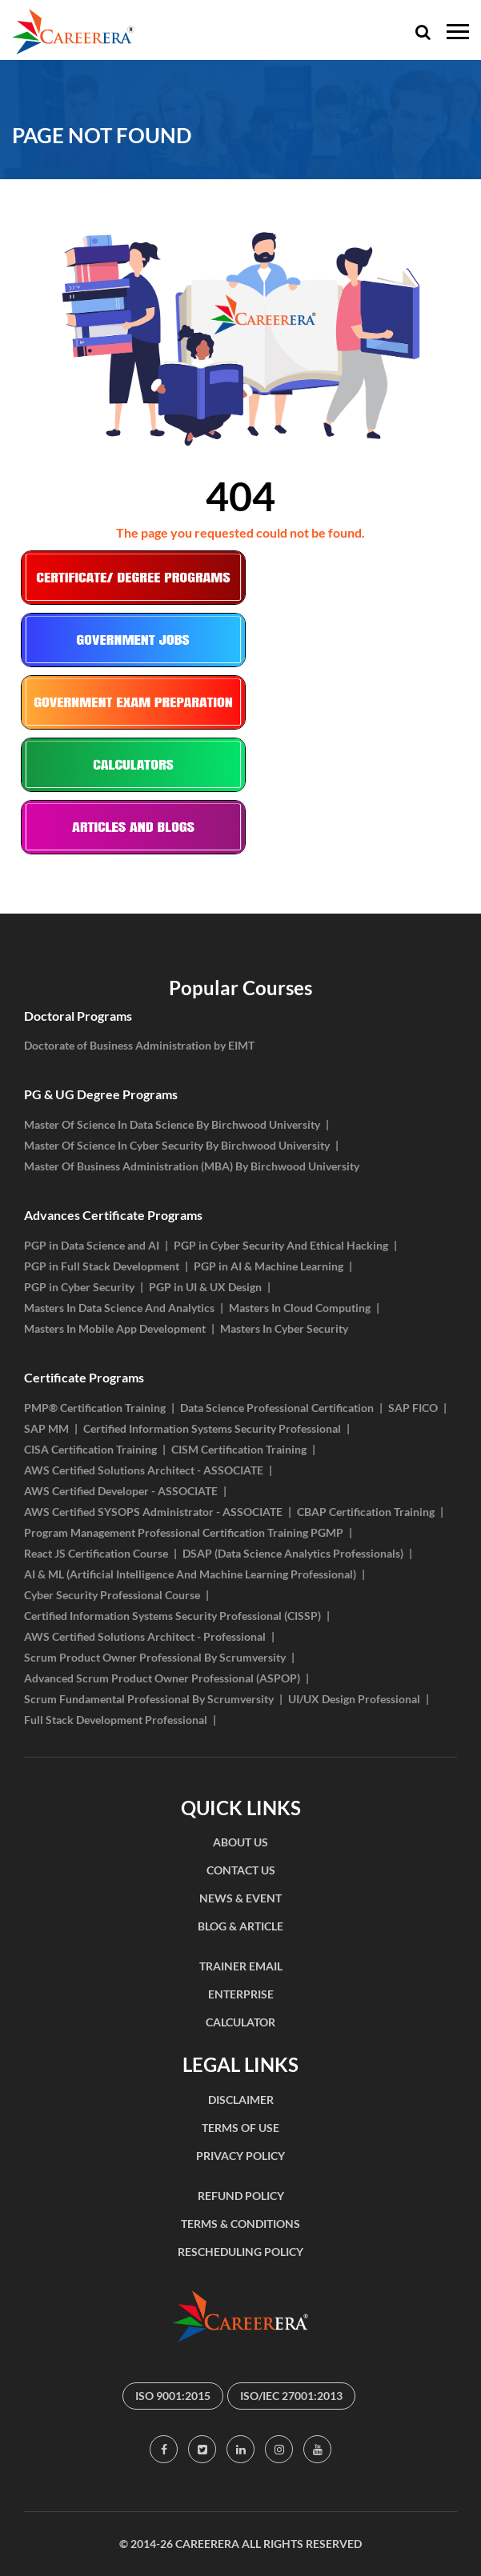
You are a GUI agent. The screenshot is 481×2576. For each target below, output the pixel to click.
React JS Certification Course (96, 1553)
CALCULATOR (240, 2022)
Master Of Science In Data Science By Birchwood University (172, 1124)
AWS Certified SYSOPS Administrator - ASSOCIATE (153, 1511)
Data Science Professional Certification (277, 1407)
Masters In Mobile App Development (115, 1328)
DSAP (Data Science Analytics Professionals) (292, 1553)
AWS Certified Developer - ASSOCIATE (121, 1491)
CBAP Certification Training (366, 1511)
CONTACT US (240, 1870)
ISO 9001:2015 (172, 2395)
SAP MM (46, 1428)
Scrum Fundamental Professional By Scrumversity (149, 1699)
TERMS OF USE (240, 2127)
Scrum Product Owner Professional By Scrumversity (155, 1657)
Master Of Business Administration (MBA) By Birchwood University (191, 1166)
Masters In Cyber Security (284, 1328)
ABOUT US (240, 1842)
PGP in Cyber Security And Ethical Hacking (281, 1245)
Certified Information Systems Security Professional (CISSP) (172, 1615)
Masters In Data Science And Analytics (119, 1307)
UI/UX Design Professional (354, 1699)
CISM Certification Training (239, 1449)
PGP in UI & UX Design (205, 1287)
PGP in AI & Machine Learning (268, 1266)
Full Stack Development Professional (115, 1719)
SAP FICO (413, 1407)
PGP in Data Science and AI (91, 1245)
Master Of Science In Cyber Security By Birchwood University (177, 1145)
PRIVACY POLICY (240, 2155)
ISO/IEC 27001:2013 (291, 2395)
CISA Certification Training (90, 1449)
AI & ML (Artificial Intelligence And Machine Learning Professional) (190, 1574)
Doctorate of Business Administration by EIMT (139, 1045)
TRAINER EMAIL (241, 1966)
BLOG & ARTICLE (240, 1926)
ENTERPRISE (241, 1994)
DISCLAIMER (241, 2099)
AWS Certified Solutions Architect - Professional (145, 1636)
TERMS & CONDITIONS (240, 2223)
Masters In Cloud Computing (300, 1307)
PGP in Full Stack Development (101, 1266)
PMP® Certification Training (95, 1407)
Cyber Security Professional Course (112, 1595)
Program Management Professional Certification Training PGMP (183, 1532)
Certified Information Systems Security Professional (212, 1428)
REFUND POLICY (241, 2195)
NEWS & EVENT (240, 1898)
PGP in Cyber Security (79, 1287)
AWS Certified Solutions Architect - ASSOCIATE (143, 1470)
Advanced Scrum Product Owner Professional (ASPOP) (162, 1678)
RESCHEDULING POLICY (240, 2251)
